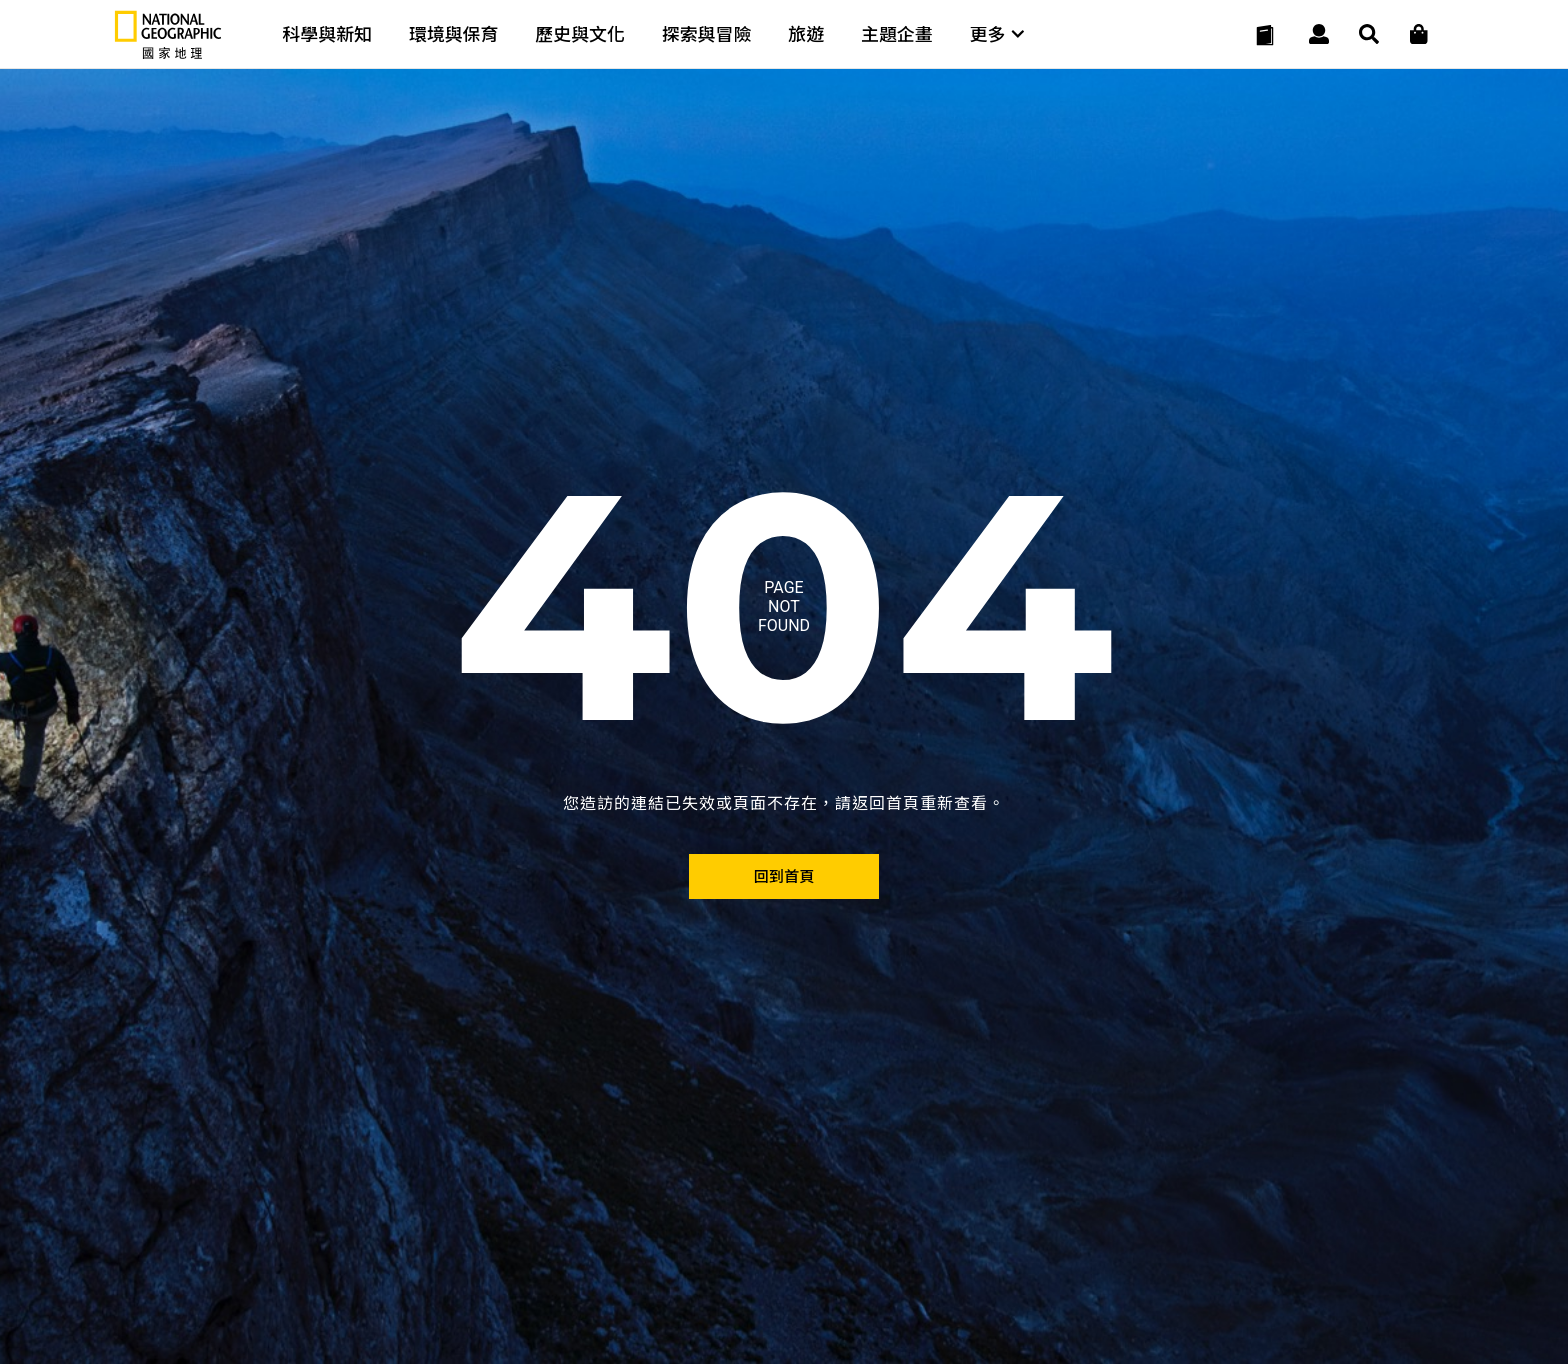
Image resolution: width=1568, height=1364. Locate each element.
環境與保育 (454, 34)
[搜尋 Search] (1369, 35)
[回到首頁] (784, 876)
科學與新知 (327, 34)
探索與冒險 (707, 34)
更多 (997, 34)
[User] (1319, 35)
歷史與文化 (580, 34)
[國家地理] (168, 54)
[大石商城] (1419, 35)
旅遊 (806, 34)
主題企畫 (897, 34)
